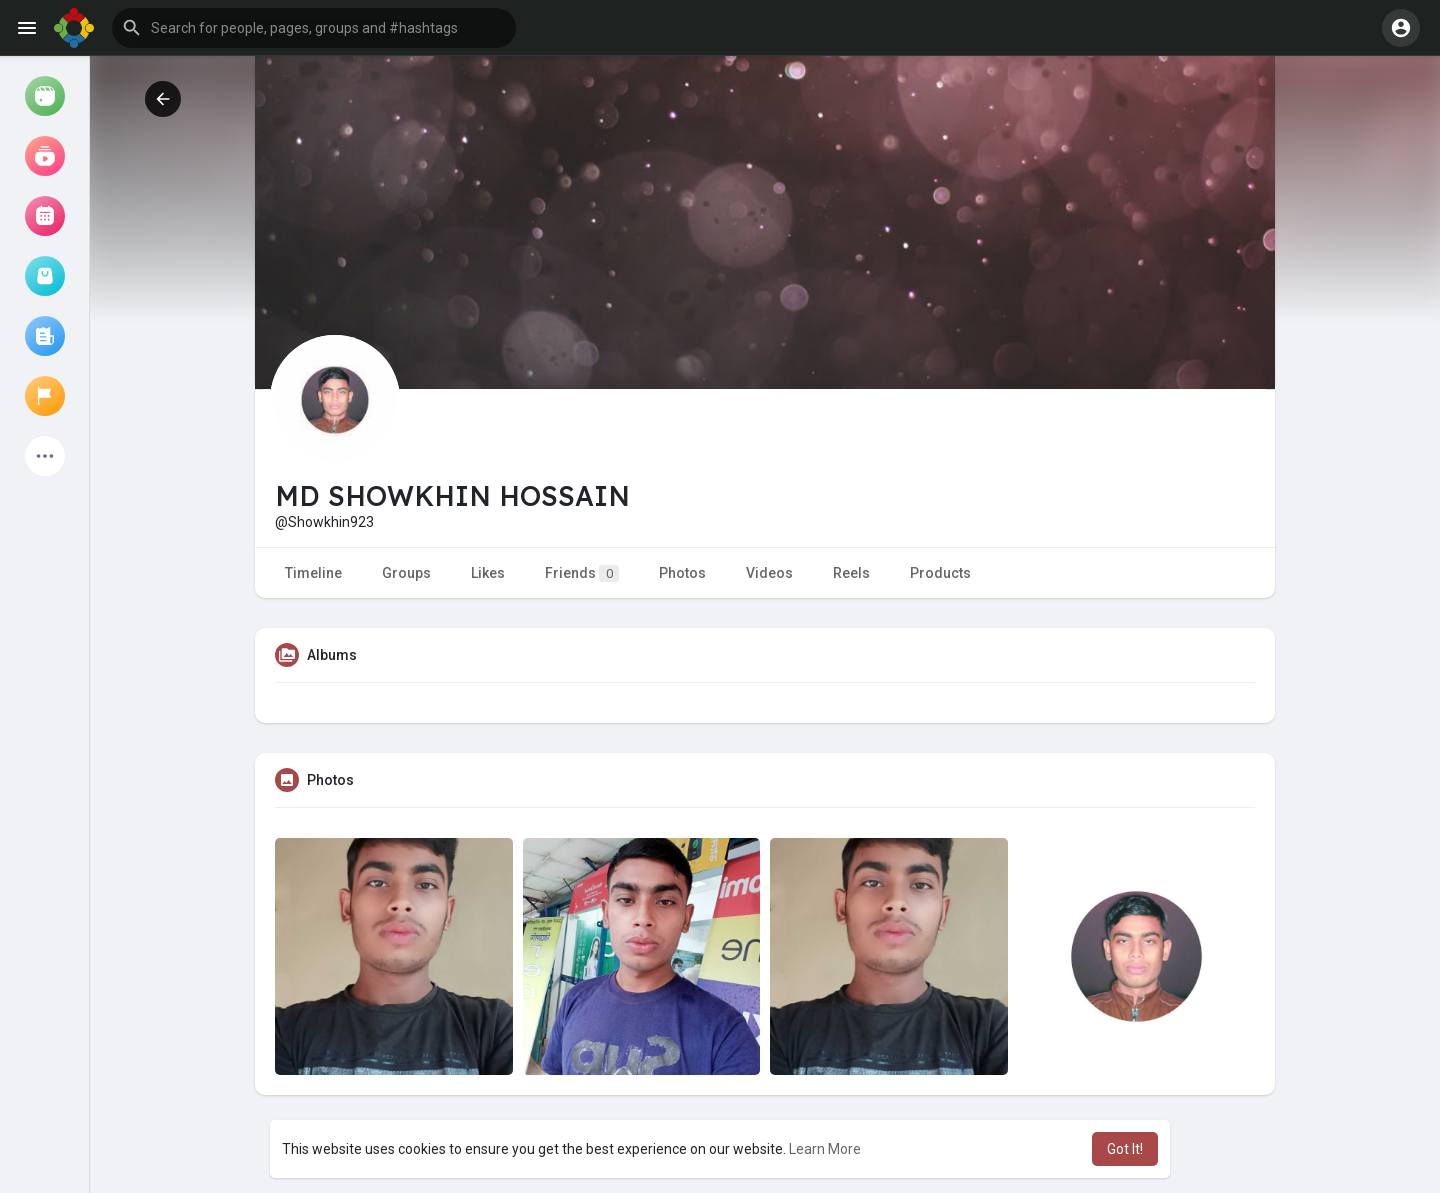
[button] (314, 28)
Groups (406, 573)
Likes (488, 573)
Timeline (313, 573)
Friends (582, 573)
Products (940, 573)
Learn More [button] (825, 1149)
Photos (682, 573)
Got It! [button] (1125, 1149)
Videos (769, 573)
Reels (851, 573)
